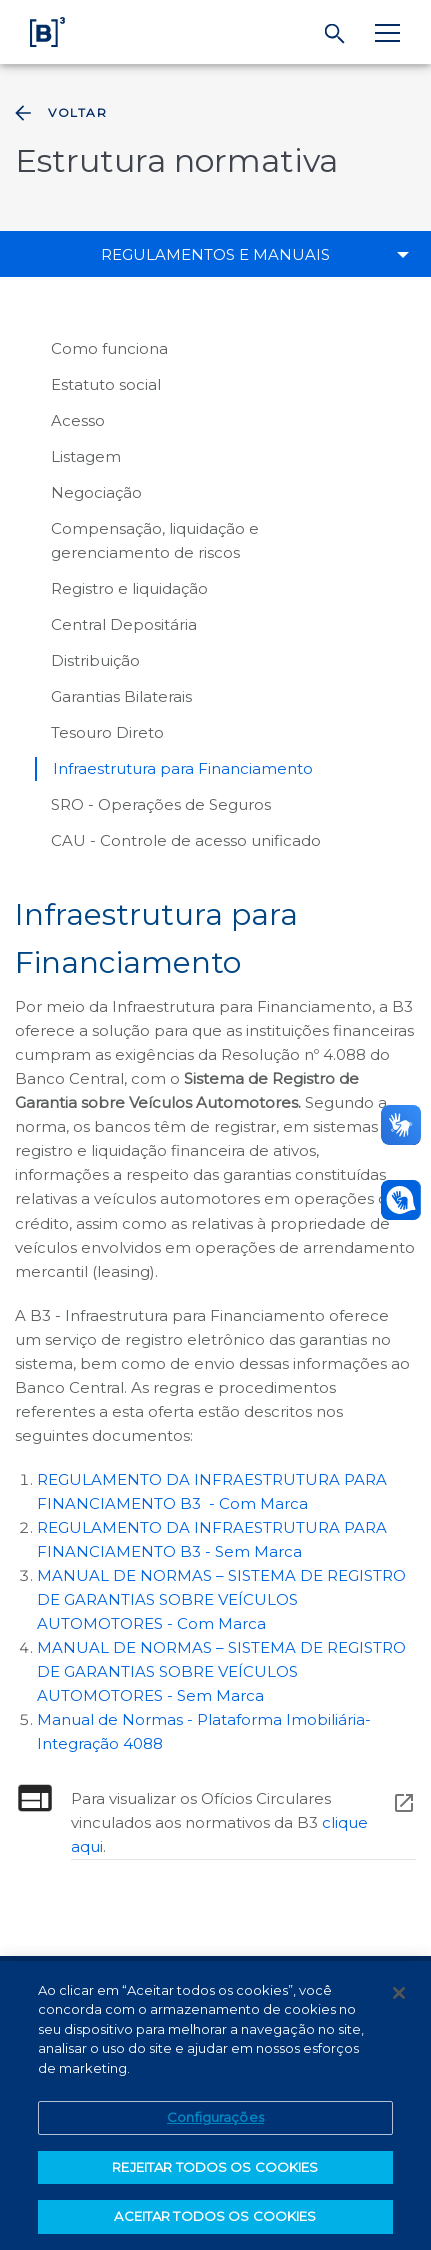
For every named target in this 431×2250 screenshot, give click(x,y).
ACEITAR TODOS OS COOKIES (215, 2219)
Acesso (78, 420)
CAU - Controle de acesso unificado (186, 840)
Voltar (59, 113)
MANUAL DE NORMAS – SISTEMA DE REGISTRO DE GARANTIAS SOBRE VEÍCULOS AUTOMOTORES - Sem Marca (221, 1671)
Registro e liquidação (129, 588)
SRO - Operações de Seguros (161, 804)
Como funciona (109, 348)
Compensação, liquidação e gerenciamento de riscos (155, 540)
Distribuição (95, 660)
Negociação (96, 492)
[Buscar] (335, 34)
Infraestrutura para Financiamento (183, 768)
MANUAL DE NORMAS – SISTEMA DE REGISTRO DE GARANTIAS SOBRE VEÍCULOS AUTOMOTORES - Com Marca (221, 1599)
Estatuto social (106, 384)
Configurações (215, 2120)
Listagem (86, 456)
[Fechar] (399, 1996)
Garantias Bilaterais (121, 696)
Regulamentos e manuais (215, 254)
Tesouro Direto (107, 732)
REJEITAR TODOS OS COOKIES (215, 2170)
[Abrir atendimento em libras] (401, 1200)
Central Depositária (124, 624)
